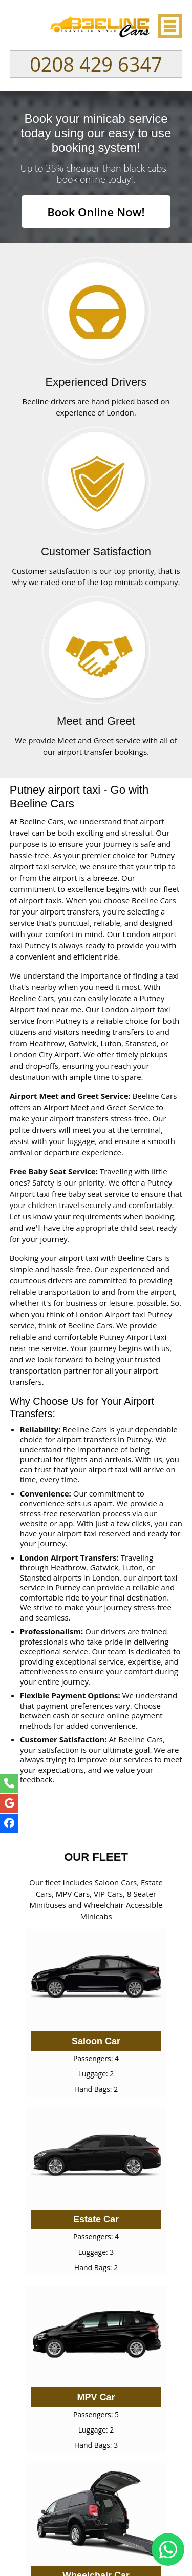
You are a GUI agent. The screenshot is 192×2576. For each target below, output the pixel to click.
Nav (169, 26)
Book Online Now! (95, 211)
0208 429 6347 (96, 64)
